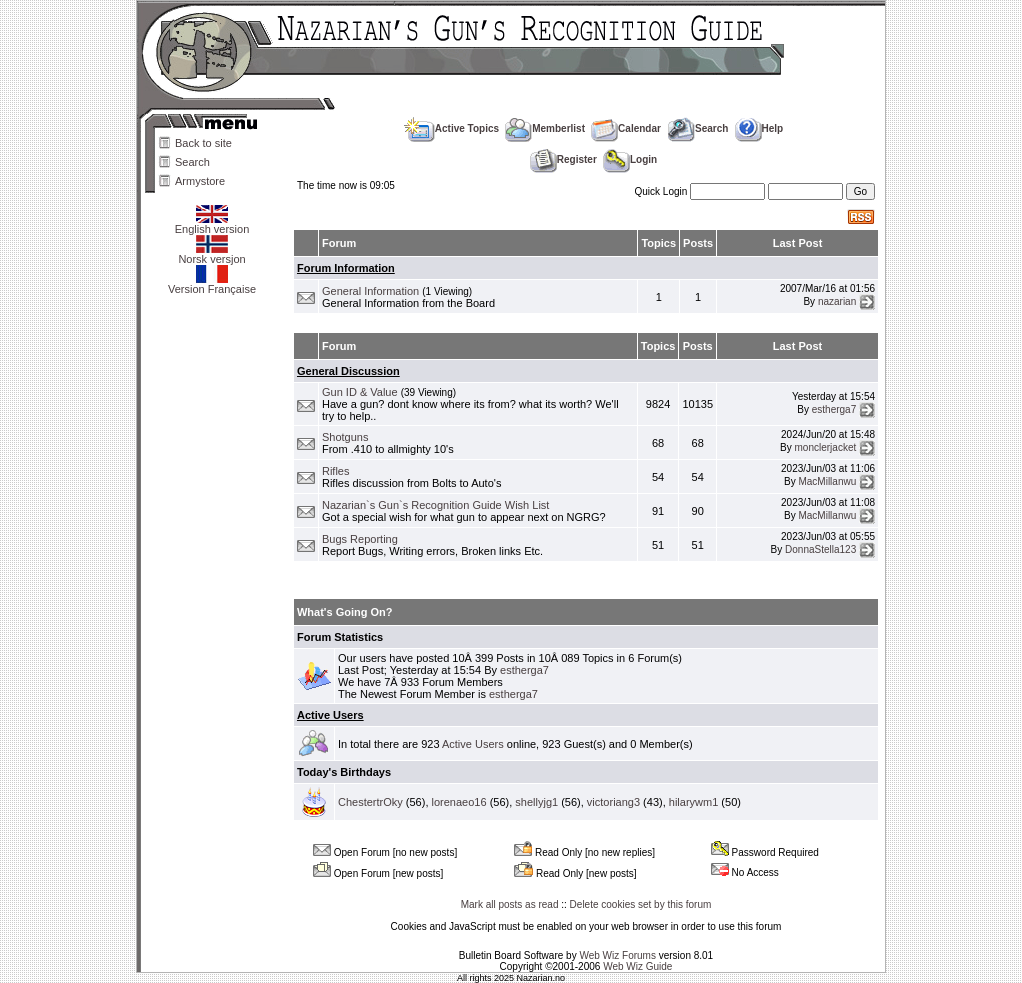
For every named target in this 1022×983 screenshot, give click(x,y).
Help (759, 128)
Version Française (212, 284)
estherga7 (834, 408)
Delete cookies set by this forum (641, 904)
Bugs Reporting (360, 539)
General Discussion (348, 371)
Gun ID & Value (360, 392)
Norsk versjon (211, 254)
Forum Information (346, 268)
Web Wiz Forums (617, 955)
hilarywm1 (694, 802)
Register (563, 159)
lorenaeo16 (459, 802)
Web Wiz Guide (637, 966)
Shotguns (345, 437)
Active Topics (451, 128)
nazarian (837, 301)
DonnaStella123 (820, 549)
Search (192, 162)
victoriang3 (613, 802)
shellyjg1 (536, 802)
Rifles (336, 471)
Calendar (626, 128)
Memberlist (545, 128)
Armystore (200, 181)
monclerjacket (826, 447)
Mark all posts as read (510, 904)
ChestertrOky (370, 802)
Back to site (203, 143)
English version (212, 224)
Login (630, 159)
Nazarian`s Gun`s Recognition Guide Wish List (435, 505)
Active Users (330, 715)
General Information (370, 291)
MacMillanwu (827, 481)
